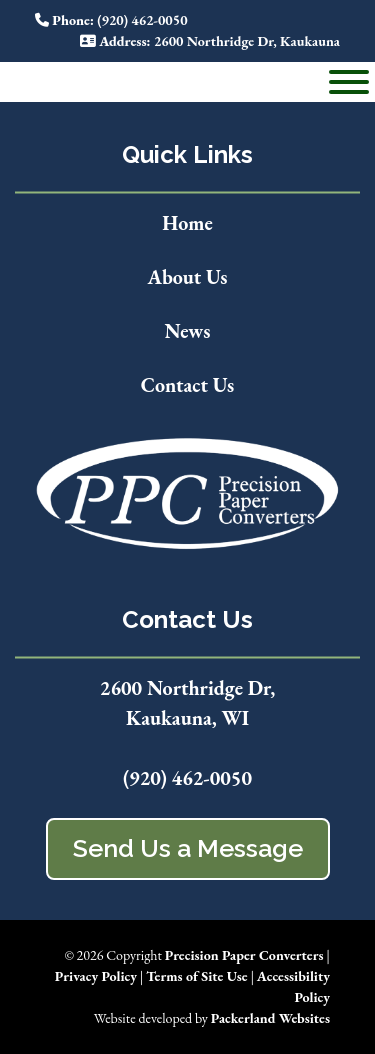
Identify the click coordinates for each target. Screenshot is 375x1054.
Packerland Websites (270, 1018)
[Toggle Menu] (349, 82)
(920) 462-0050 (187, 778)
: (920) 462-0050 (111, 20)
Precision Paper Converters (244, 955)
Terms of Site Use (196, 976)
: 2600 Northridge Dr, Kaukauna (210, 41)
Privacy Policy (96, 976)
